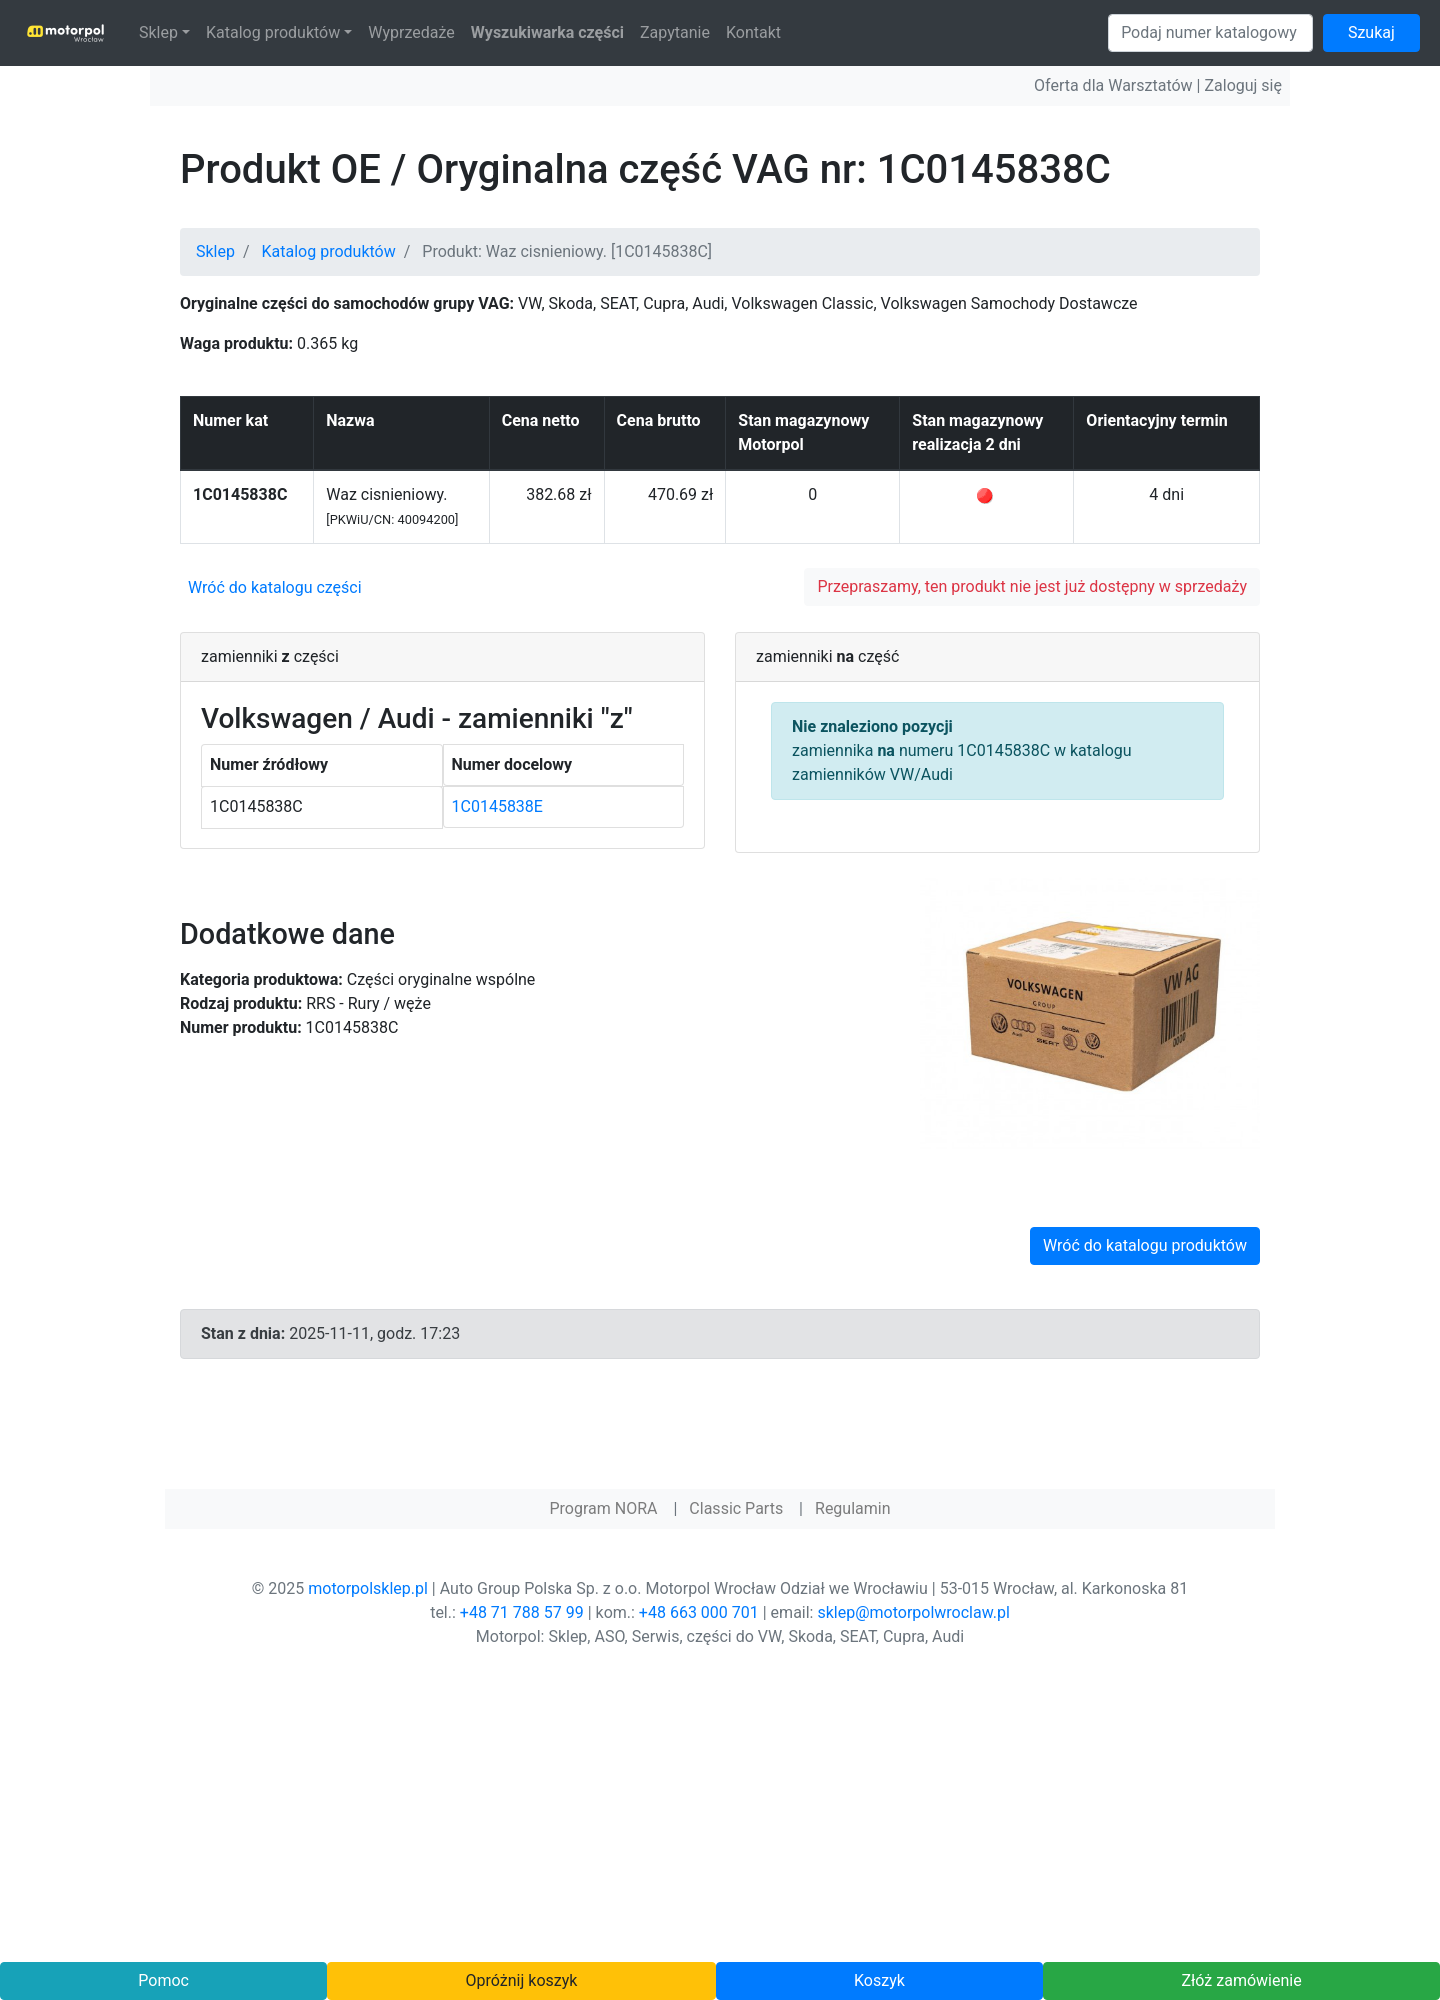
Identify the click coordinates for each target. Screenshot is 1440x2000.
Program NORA (603, 1508)
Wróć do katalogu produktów (1145, 1245)
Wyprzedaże (411, 32)
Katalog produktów (273, 32)
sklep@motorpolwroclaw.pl (913, 1612)
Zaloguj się (1243, 85)
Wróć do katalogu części (275, 587)
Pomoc (163, 1980)
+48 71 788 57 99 (522, 1612)
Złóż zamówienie (1241, 1980)
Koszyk (879, 1980)
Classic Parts (736, 1508)
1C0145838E (497, 806)
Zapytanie (675, 32)
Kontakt (753, 32)
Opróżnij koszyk (522, 1980)
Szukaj (1371, 32)
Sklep (158, 32)
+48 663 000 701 (699, 1612)
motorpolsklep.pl (368, 1588)
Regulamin (853, 1508)
